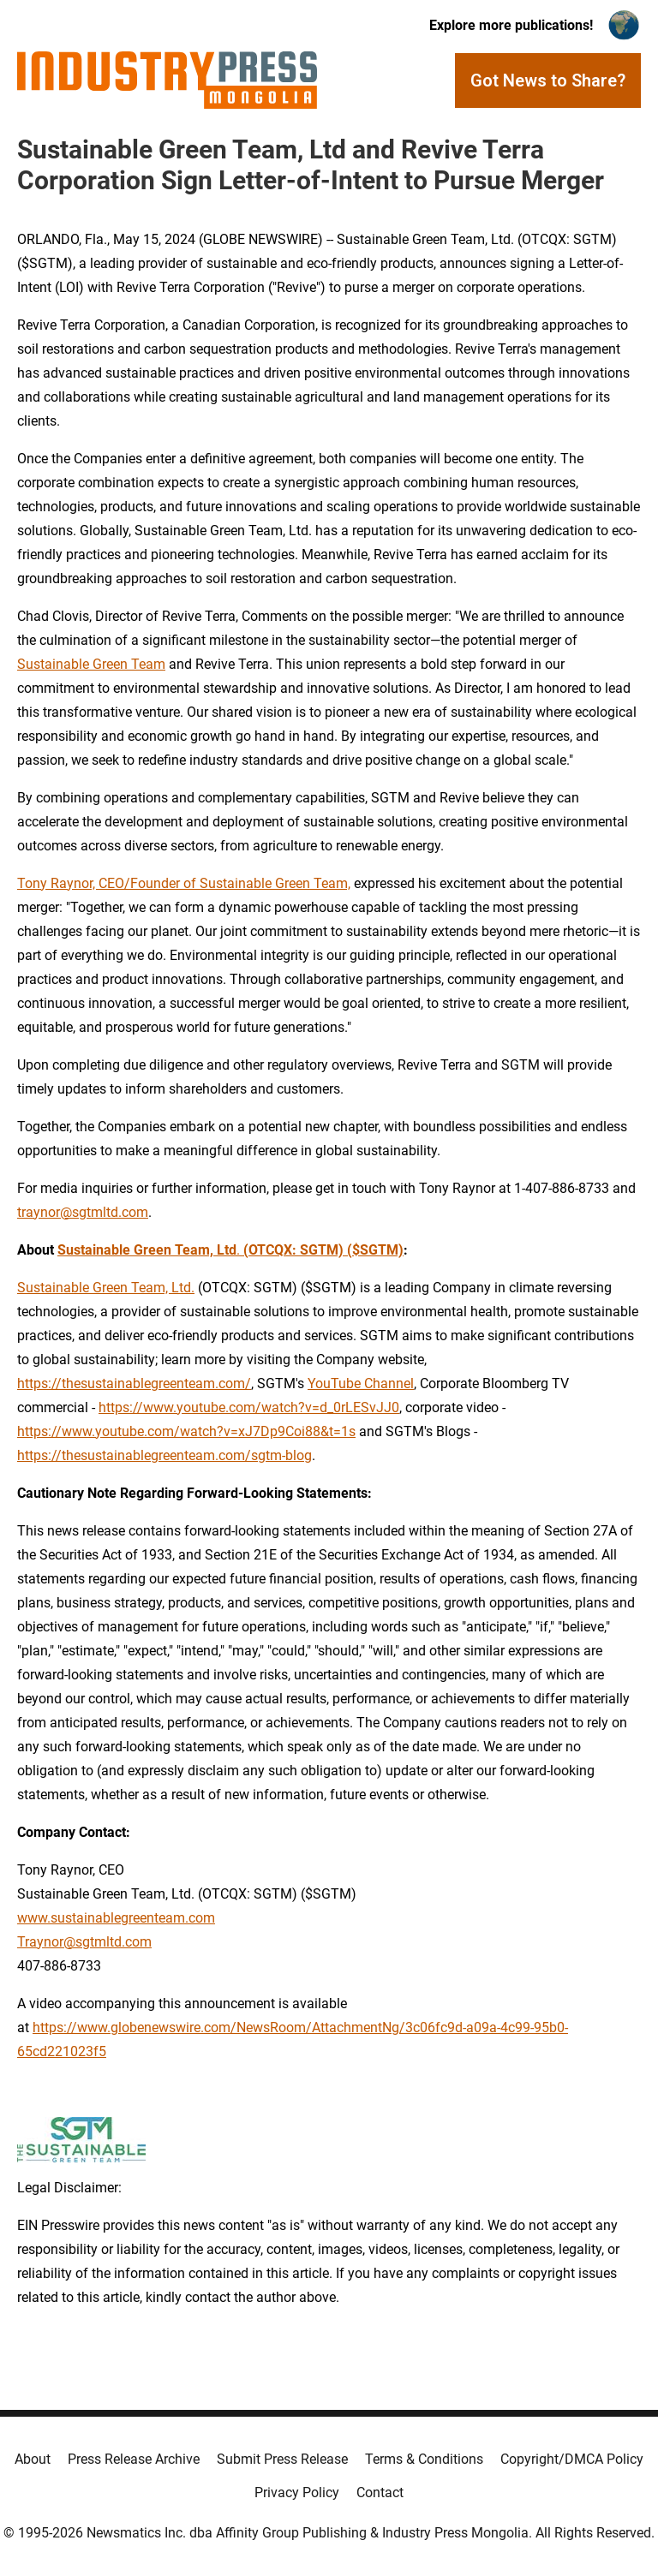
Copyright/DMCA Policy (571, 2459)
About (33, 2459)
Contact (380, 2492)
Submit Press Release (282, 2459)
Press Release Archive (134, 2459)
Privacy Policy (296, 2492)
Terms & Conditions (424, 2459)
